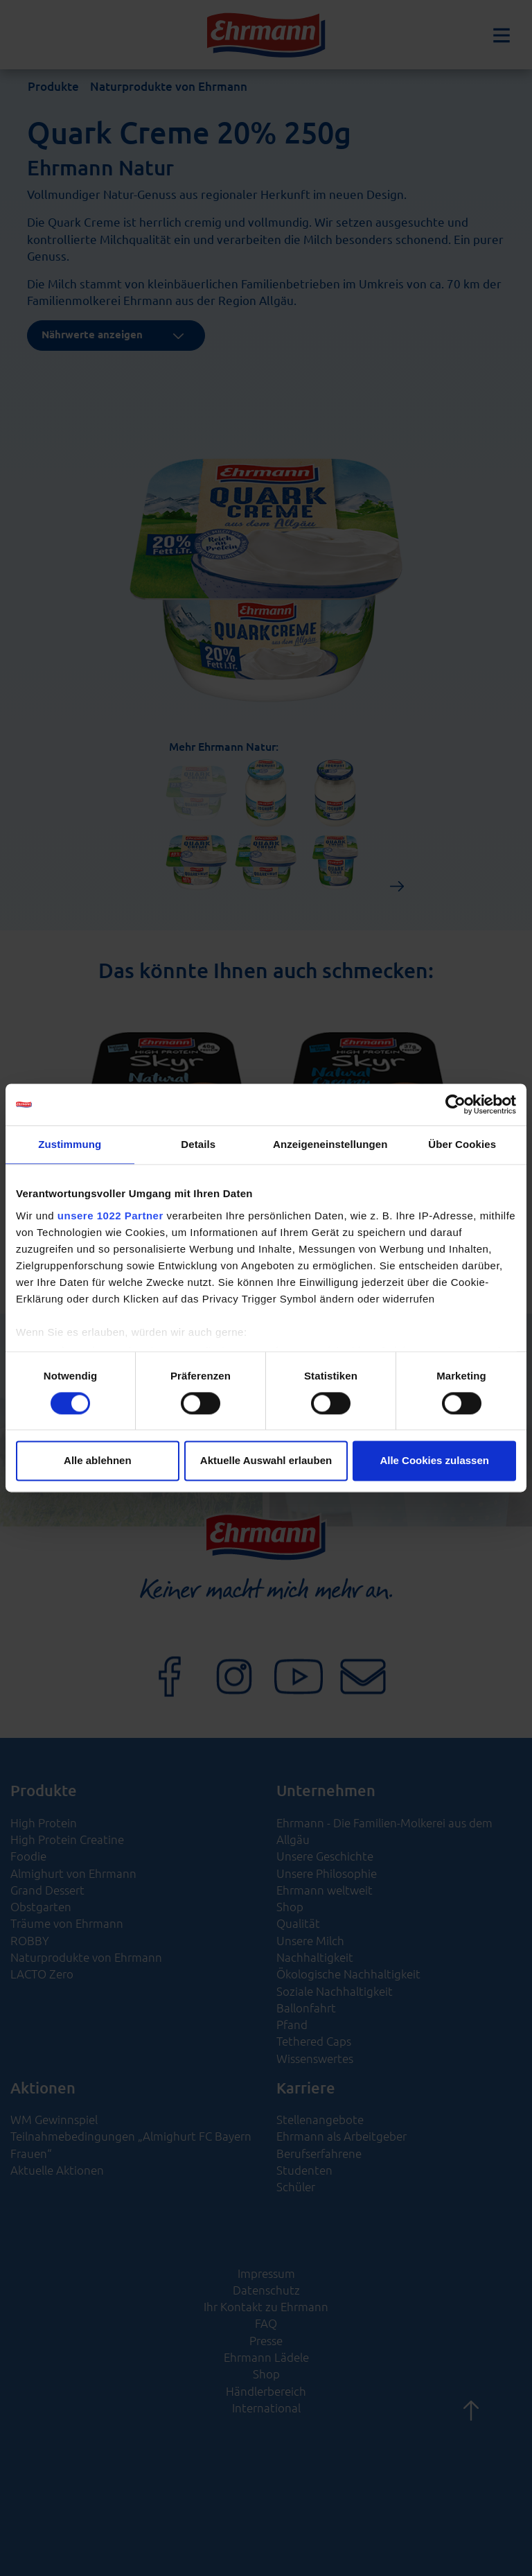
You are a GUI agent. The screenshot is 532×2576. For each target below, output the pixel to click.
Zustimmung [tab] (69, 1144)
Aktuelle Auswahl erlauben (266, 1461)
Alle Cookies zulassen (434, 1461)
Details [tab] (198, 1144)
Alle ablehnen (98, 1461)
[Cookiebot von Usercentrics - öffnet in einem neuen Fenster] (455, 1104)
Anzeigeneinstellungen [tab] (330, 1144)
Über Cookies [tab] (462, 1144)
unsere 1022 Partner (110, 1215)
